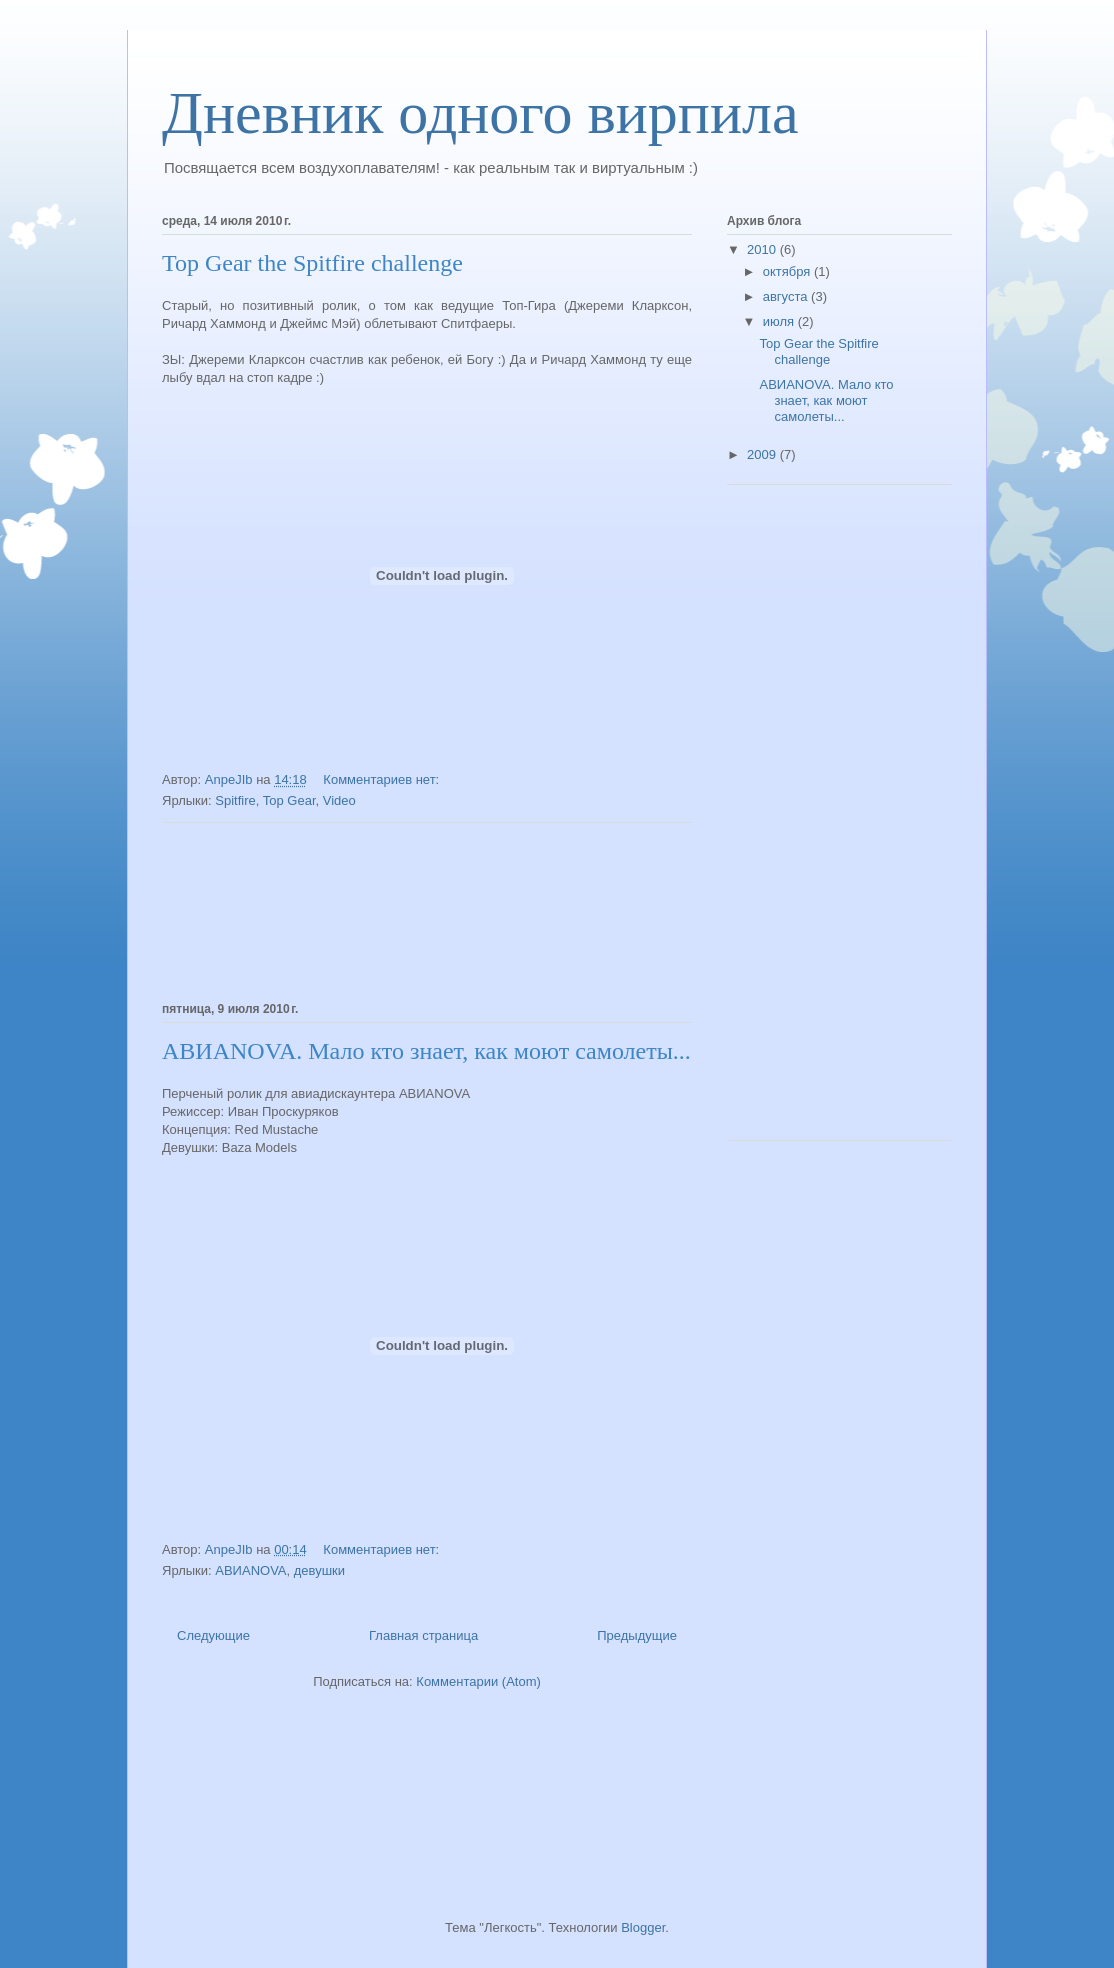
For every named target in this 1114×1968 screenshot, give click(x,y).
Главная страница (423, 1635)
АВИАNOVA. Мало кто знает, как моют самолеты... (426, 1051)
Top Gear (289, 800)
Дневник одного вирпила (480, 113)
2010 (763, 249)
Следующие (213, 1635)
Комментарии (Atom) (478, 1681)
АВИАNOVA (250, 1570)
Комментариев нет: (383, 779)
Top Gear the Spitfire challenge (312, 263)
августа (787, 296)
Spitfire (235, 800)
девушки (319, 1570)
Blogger (643, 1927)
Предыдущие (637, 1635)
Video (339, 800)
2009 (763, 454)
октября (788, 271)
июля (780, 321)
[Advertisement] (427, 909)
